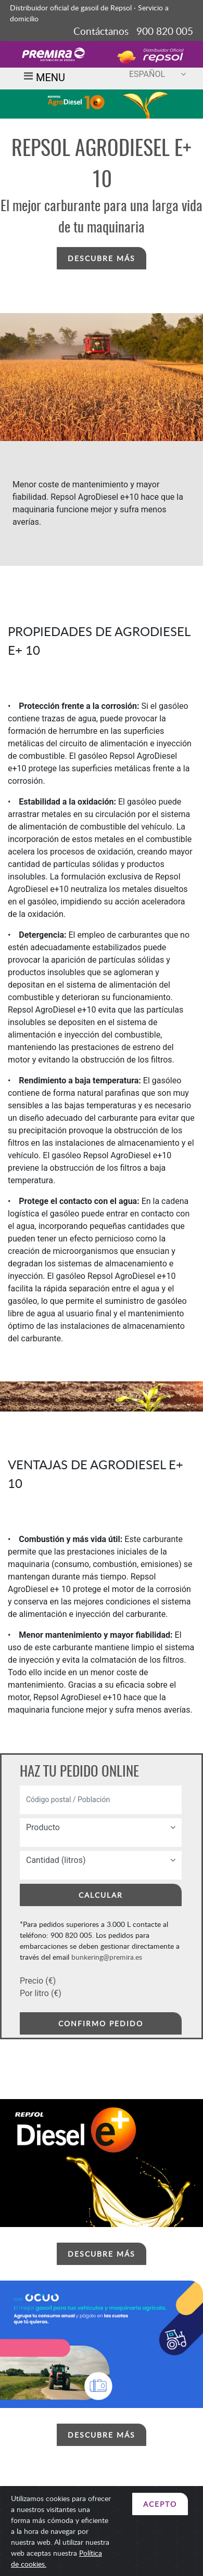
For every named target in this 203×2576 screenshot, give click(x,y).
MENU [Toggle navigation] (42, 78)
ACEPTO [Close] (160, 2504)
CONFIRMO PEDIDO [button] (100, 2023)
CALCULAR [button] (101, 1895)
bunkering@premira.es (106, 1957)
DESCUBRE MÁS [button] (101, 258)
